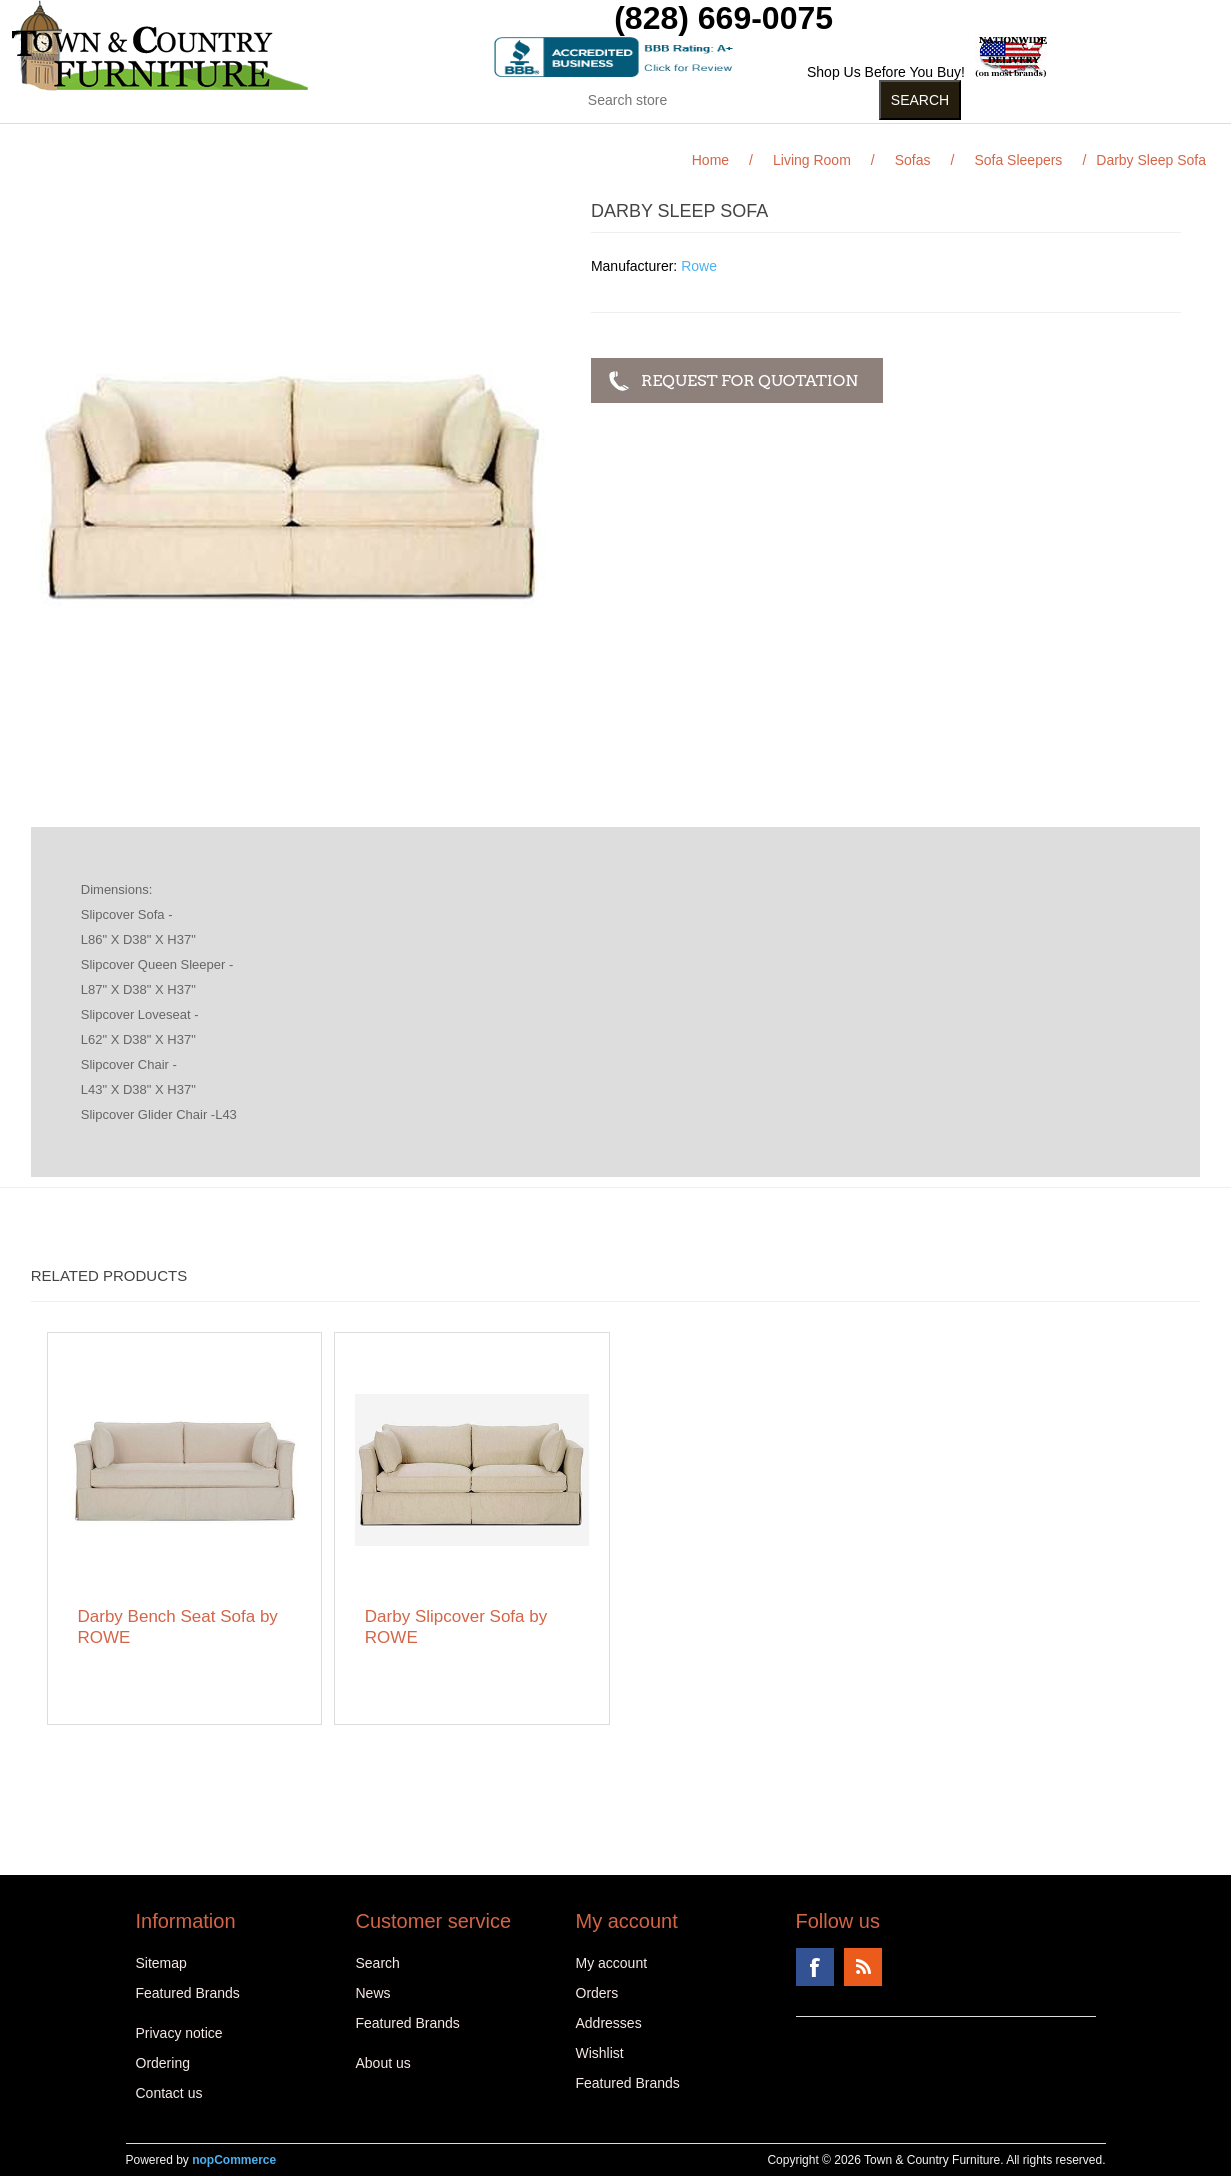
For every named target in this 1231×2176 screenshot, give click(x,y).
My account (612, 1963)
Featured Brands (188, 1993)
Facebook (815, 1967)
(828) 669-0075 (723, 18)
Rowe (699, 266)
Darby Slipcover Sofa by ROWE (456, 1626)
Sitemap (161, 1963)
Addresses (609, 2023)
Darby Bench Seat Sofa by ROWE (178, 1626)
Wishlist (600, 2053)
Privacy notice (179, 2033)
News (373, 1993)
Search (378, 1963)
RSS (863, 1967)
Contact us (169, 2093)
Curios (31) (590, 139)
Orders (597, 1993)
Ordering (163, 2063)
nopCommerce (234, 2160)
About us (383, 2063)
